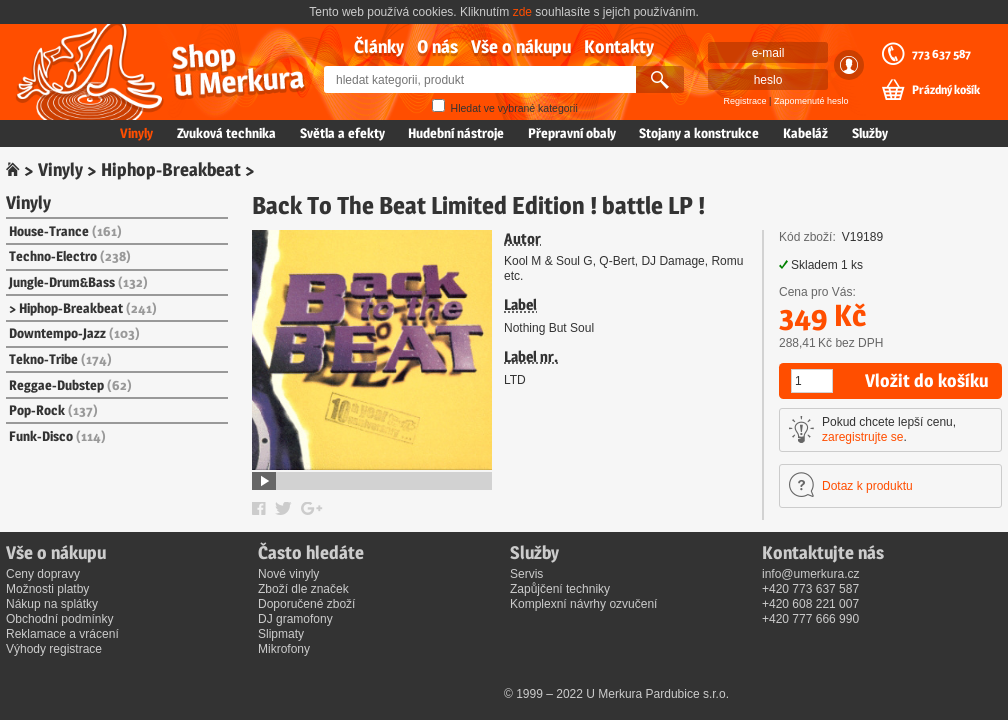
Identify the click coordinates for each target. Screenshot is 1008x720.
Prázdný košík (946, 90)
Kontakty (619, 46)
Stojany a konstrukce (699, 133)
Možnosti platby (47, 589)
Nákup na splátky (52, 604)
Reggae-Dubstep (70, 385)
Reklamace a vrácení (62, 634)
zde (522, 12)
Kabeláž (805, 133)
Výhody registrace (54, 649)
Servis (526, 574)
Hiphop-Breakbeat (171, 169)
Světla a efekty (342, 133)
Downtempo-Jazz (74, 333)
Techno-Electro (70, 256)
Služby (870, 133)
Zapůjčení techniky (560, 589)
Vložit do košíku (926, 380)
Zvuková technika (226, 133)
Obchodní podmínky (59, 619)
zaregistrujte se (862, 437)
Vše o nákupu (521, 46)
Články (379, 46)
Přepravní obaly (572, 133)
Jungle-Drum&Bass (78, 282)
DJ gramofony (295, 619)
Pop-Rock (53, 410)
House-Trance (65, 231)
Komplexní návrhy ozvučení (583, 604)
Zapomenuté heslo (811, 101)
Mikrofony (284, 649)
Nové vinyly (288, 574)
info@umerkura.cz (811, 574)
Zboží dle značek (303, 589)
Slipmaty (281, 634)
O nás (437, 46)
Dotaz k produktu (867, 486)
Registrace (745, 101)
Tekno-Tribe (60, 359)
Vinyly (136, 133)
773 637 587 (941, 54)
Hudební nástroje (456, 133)
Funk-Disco (57, 436)
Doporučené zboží (306, 604)
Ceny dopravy (43, 574)
